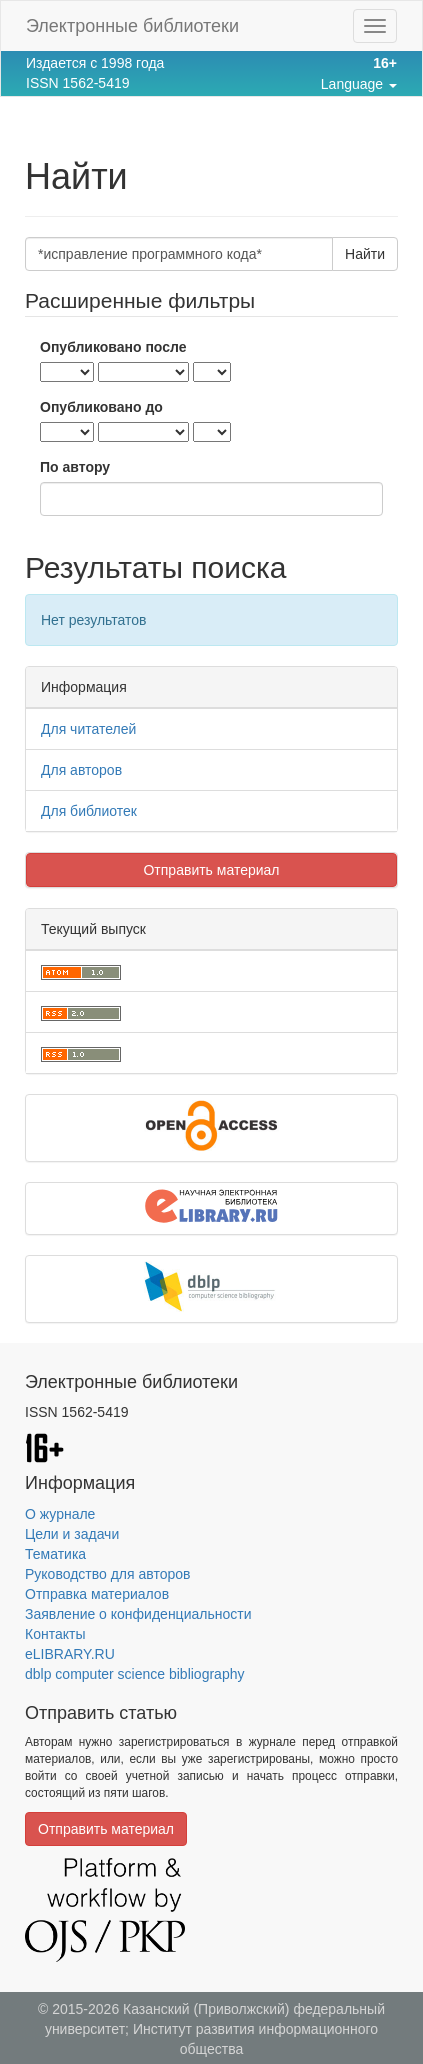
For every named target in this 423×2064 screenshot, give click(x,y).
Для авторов (81, 770)
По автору (75, 467)
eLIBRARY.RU (70, 1654)
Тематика (55, 1554)
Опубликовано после (113, 347)
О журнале (60, 1514)
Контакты (55, 1634)
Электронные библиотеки (132, 26)
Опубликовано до (101, 407)
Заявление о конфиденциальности (138, 1614)
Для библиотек (89, 811)
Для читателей (88, 729)
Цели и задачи (72, 1534)
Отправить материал (211, 870)
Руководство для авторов (107, 1574)
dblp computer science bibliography (134, 1674)
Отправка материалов (97, 1594)
